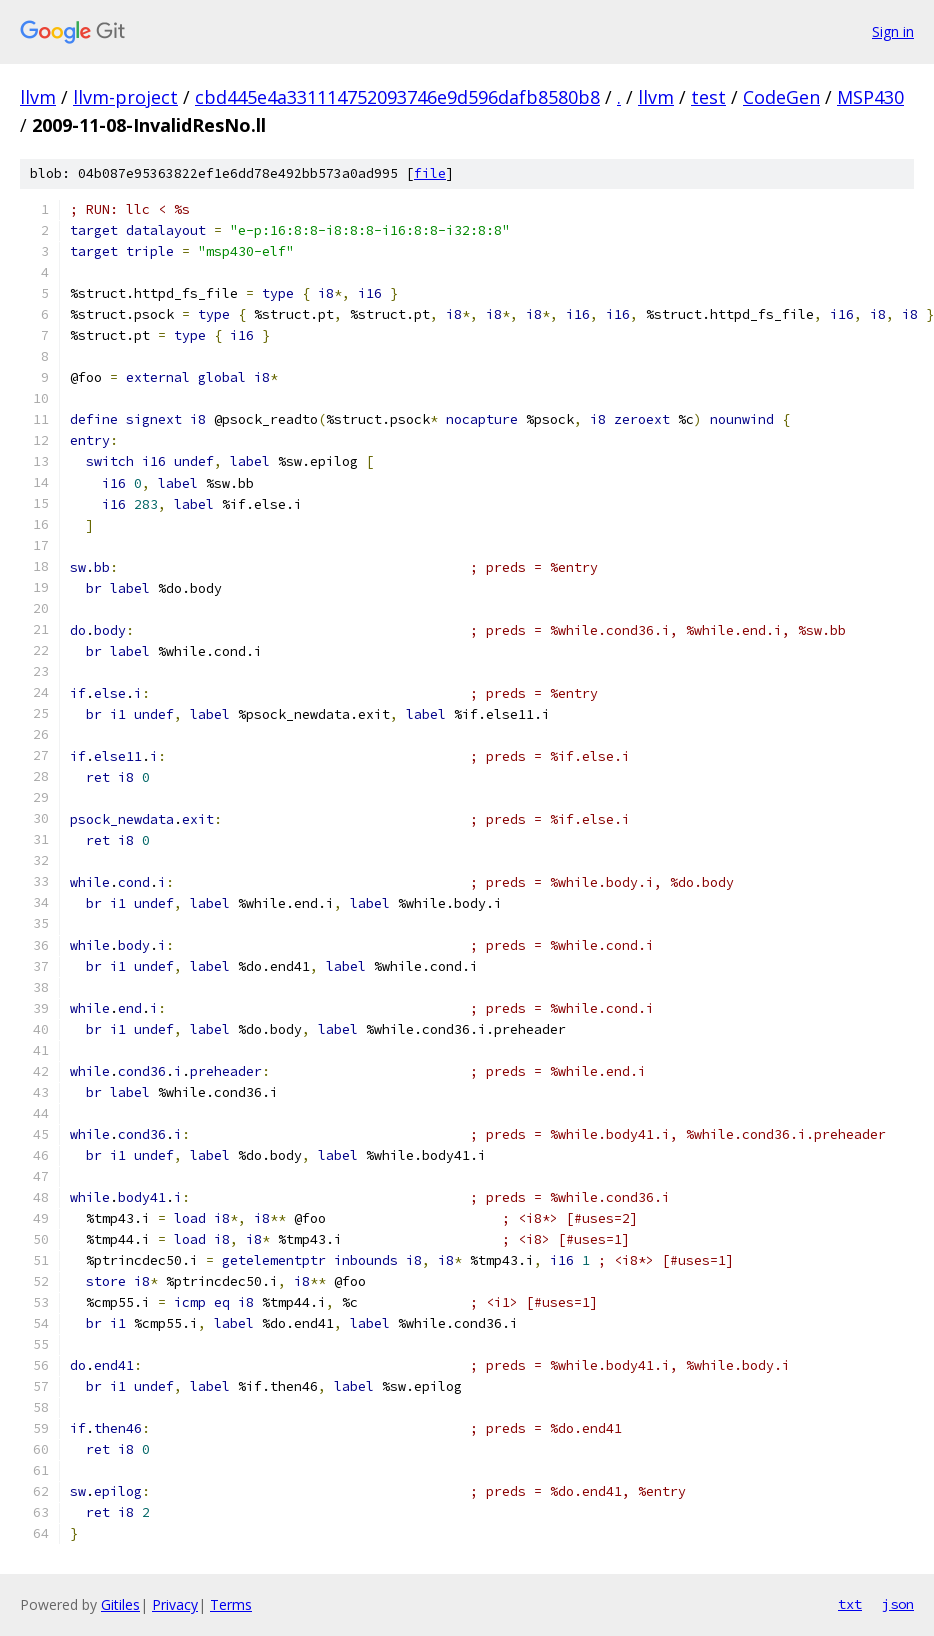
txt (850, 1604)
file (430, 173)
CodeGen (781, 97)
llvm (38, 97)
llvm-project (125, 97)
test (708, 97)
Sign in (893, 31)
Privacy (175, 1604)
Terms (231, 1604)
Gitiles (120, 1604)
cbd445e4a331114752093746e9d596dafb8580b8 (397, 97)
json (898, 1604)
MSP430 (870, 97)
